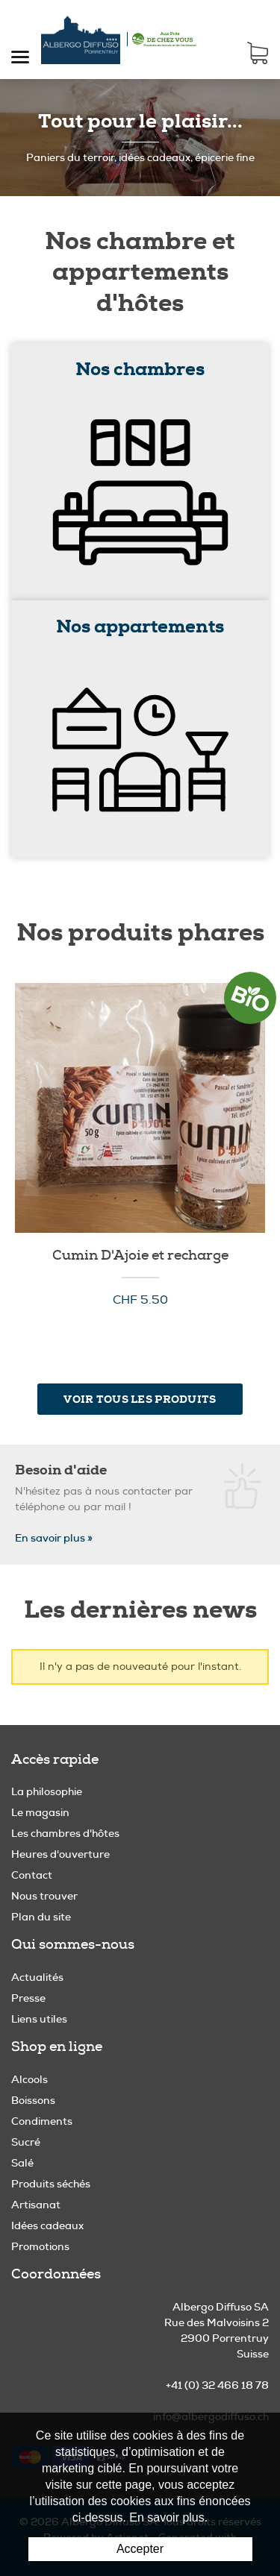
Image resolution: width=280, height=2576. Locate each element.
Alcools (29, 2079)
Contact (31, 1875)
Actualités (37, 1977)
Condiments (41, 2121)
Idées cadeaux (47, 2225)
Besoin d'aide (61, 1470)
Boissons (33, 2100)
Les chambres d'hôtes (65, 1833)
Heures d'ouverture (60, 1854)
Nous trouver (44, 1896)
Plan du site (41, 1916)
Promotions (40, 2246)
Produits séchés (50, 2183)
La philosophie (46, 1791)
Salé (22, 2163)
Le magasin (40, 1812)
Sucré (25, 2142)
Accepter (140, 2548)
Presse (28, 1998)
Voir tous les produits (139, 1399)
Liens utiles (39, 2019)
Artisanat (35, 2204)
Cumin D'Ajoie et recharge (140, 1256)
